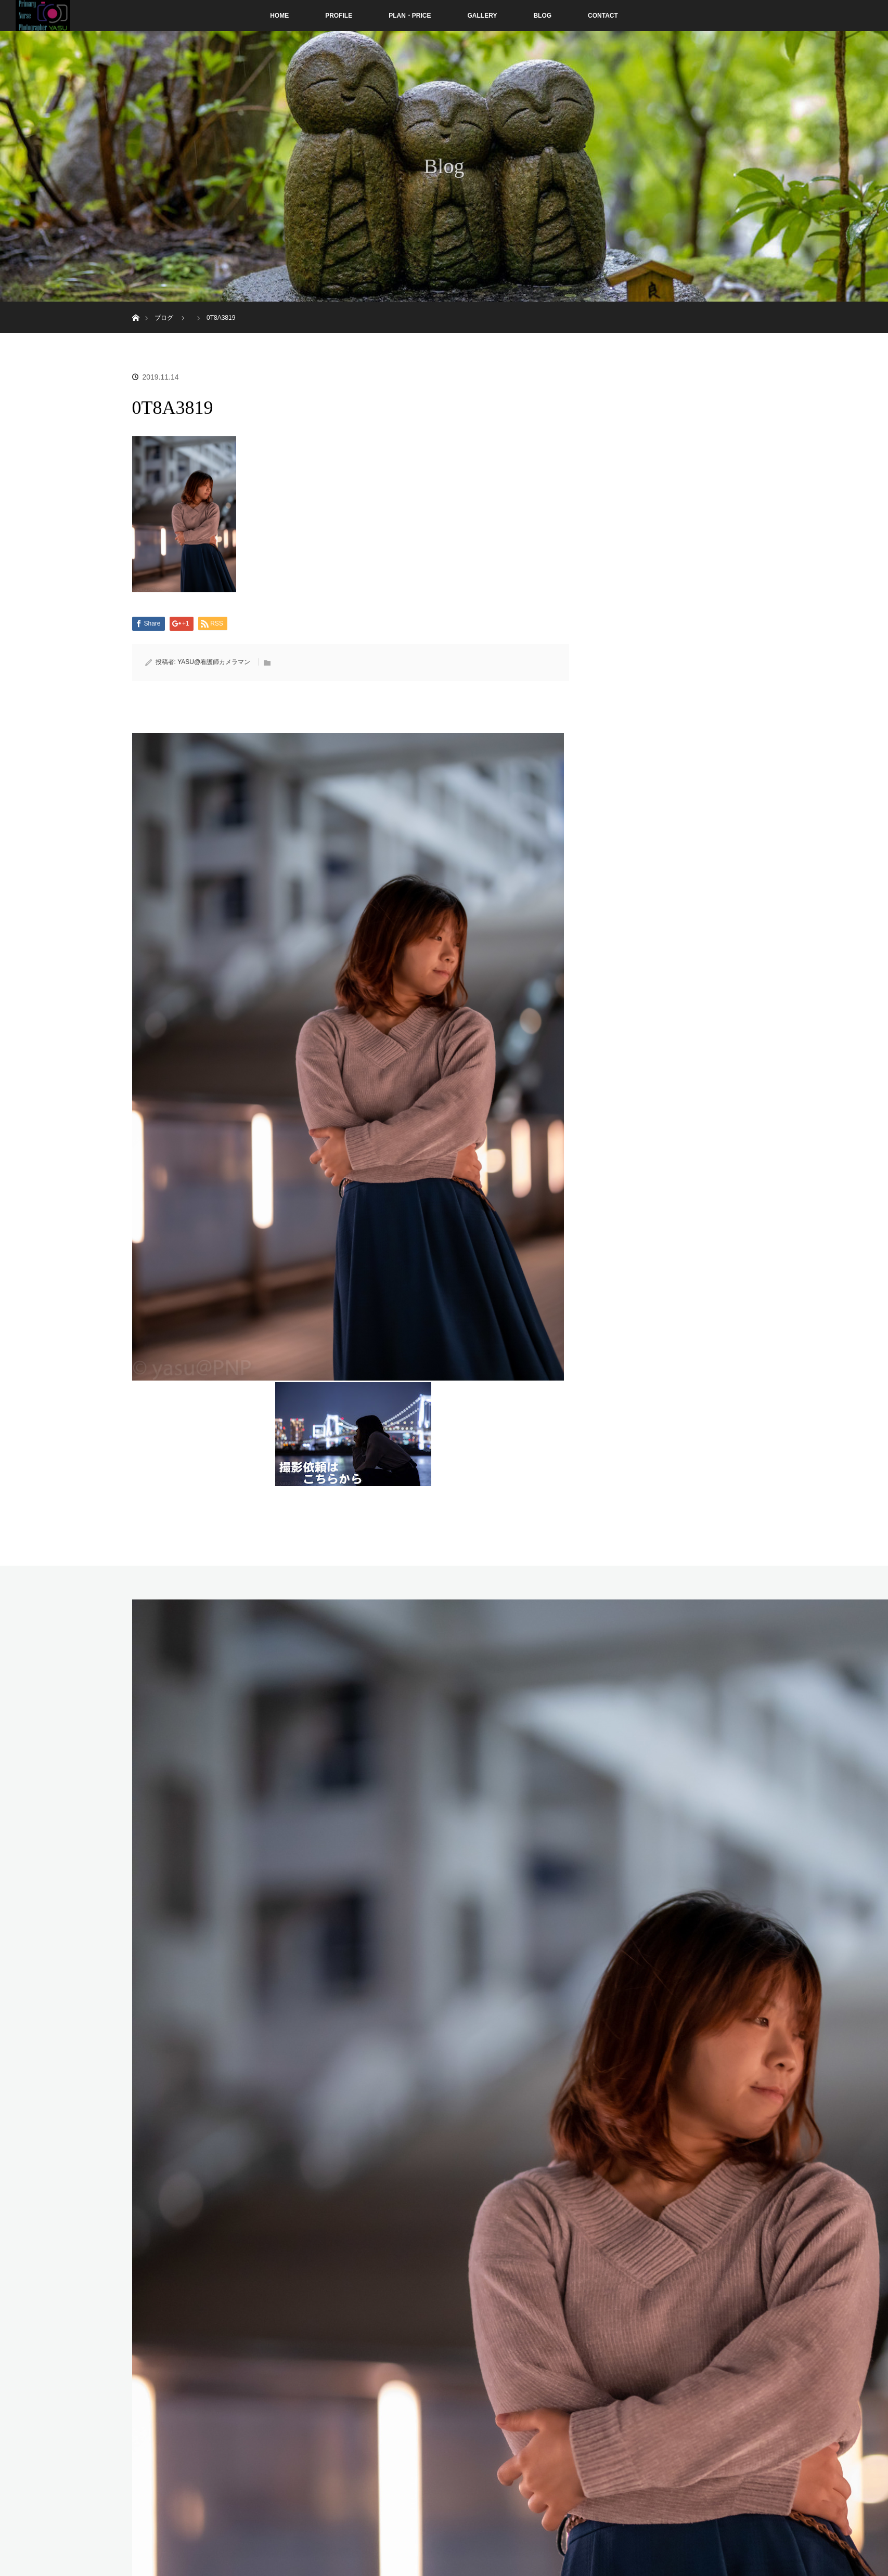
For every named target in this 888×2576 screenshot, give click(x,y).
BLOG (542, 15)
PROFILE (338, 15)
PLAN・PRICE (410, 15)
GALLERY (482, 15)
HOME (279, 15)
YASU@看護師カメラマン (213, 662)
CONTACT (603, 15)
